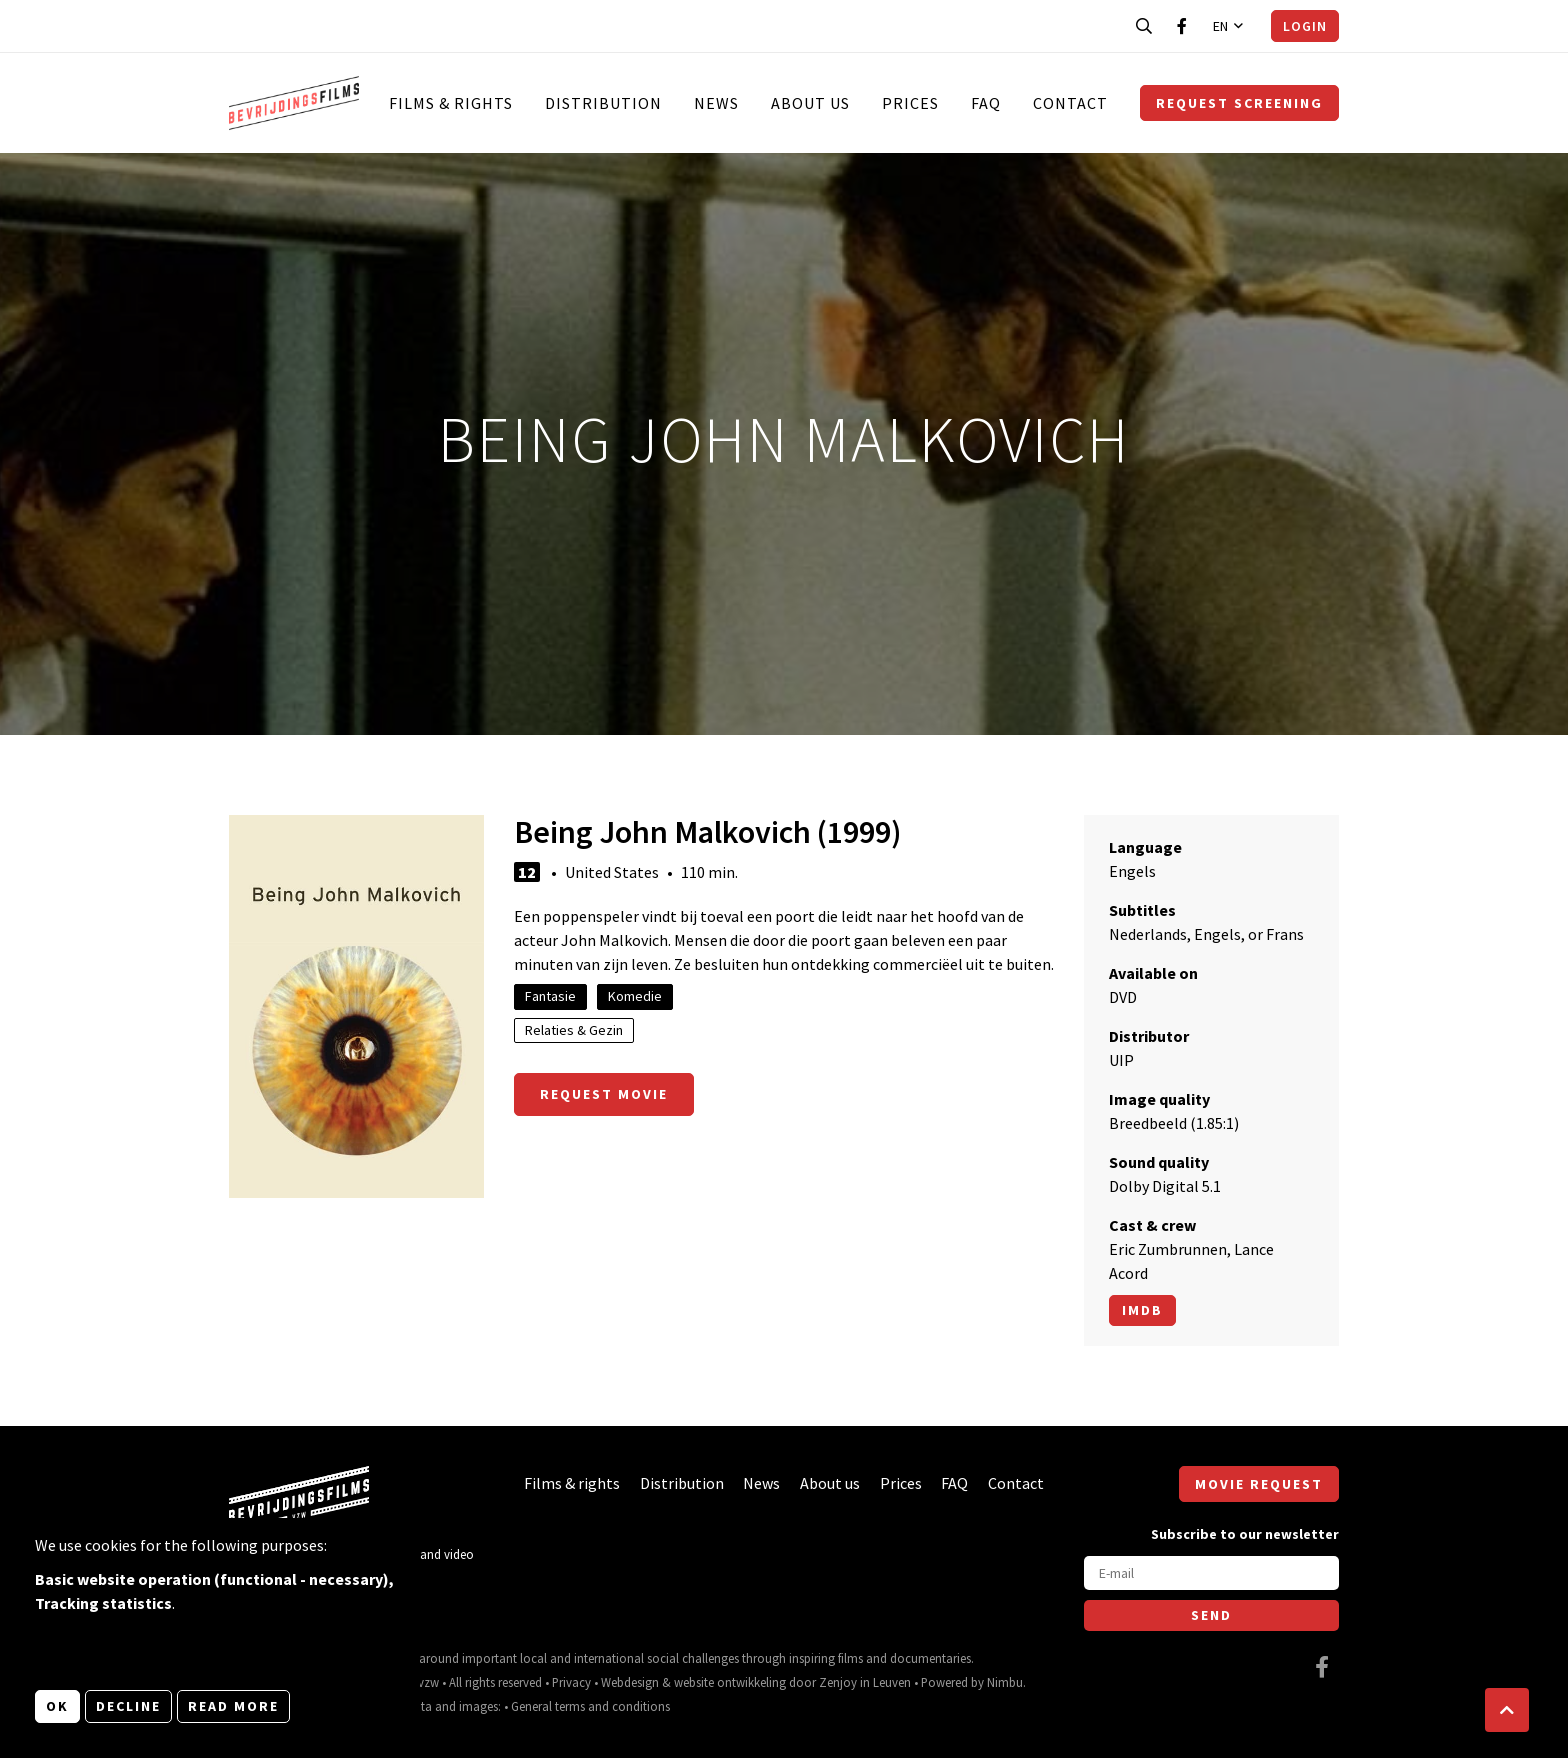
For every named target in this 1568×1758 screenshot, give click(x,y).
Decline (128, 1706)
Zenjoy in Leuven (865, 1682)
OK (57, 1706)
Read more (233, 1706)
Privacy (571, 1682)
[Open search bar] (1144, 26)
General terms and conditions (590, 1706)
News (716, 103)
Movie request (1259, 1484)
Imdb (1142, 1310)
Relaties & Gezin (574, 1030)
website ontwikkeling (730, 1682)
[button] (1507, 1710)
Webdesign (630, 1682)
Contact (1070, 103)
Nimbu (1005, 1682)
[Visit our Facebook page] (1182, 26)
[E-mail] (1211, 1573)
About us (810, 103)
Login (1305, 26)
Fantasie (550, 996)
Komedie (635, 996)
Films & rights (451, 103)
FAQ (986, 103)
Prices (910, 103)
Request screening (1239, 103)
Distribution (603, 103)
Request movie (604, 1094)
